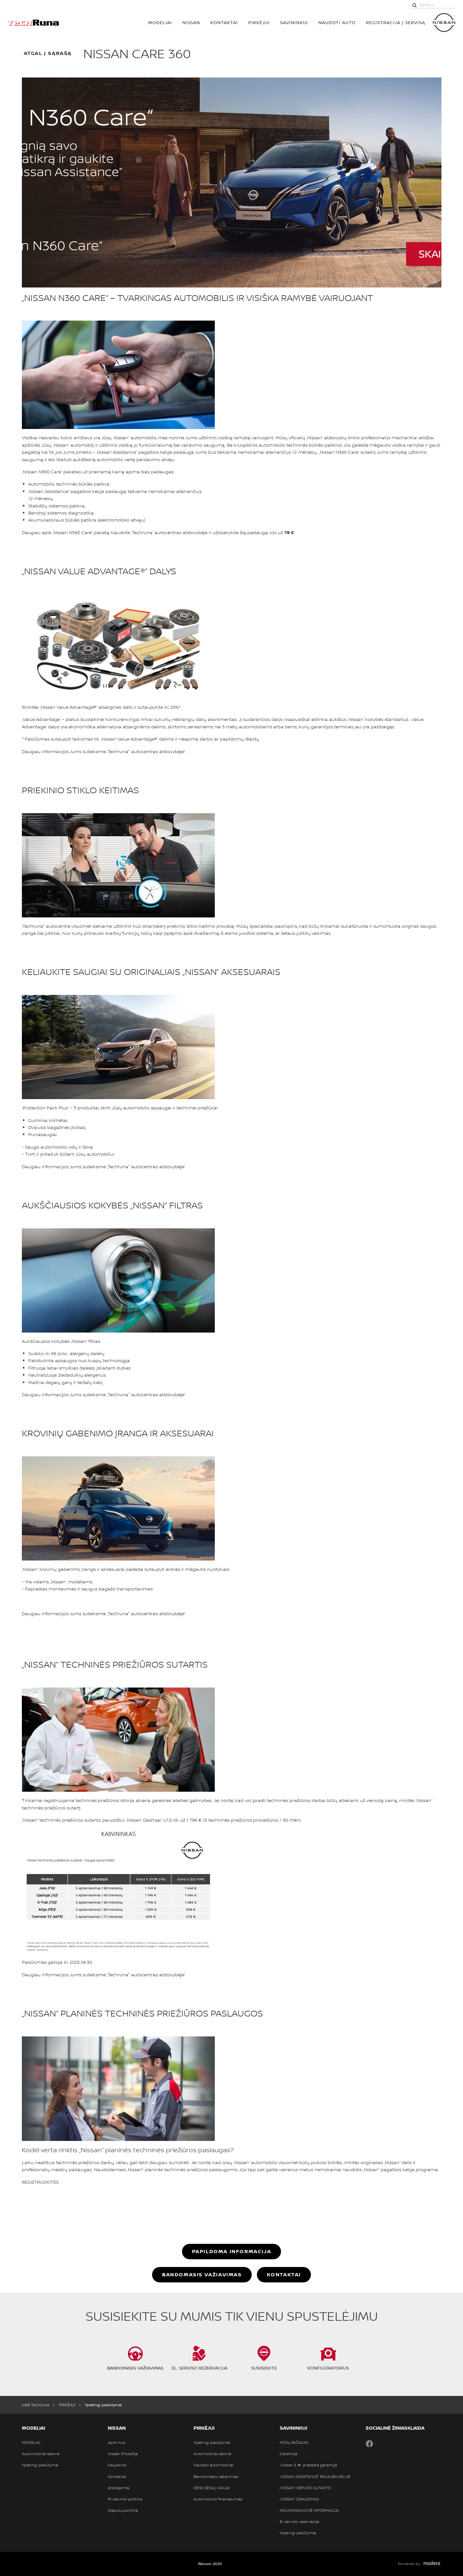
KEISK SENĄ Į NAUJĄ (212, 2487)
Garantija (288, 2453)
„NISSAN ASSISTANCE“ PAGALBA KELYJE (315, 2476)
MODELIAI (160, 22)
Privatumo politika (125, 2499)
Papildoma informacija (231, 2251)
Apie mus (116, 2442)
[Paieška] (414, 4)
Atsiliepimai (119, 2487)
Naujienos (117, 2465)
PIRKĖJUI (259, 22)
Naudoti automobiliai (213, 2465)
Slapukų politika (123, 2510)
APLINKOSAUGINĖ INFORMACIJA (309, 2510)
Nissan (191, 22)
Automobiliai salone (40, 2453)
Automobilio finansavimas (218, 2499)
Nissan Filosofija (123, 2453)
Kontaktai (224, 22)
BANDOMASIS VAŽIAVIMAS (202, 2274)
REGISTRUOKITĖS (40, 2182)
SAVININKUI (294, 22)
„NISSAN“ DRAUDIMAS (299, 2499)
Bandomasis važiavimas (216, 2476)
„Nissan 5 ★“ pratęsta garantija (308, 2465)
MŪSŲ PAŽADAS (294, 2442)
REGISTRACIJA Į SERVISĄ (395, 22)
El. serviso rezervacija (299, 2521)
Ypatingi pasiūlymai (40, 2465)
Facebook (369, 2443)
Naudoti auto (337, 22)
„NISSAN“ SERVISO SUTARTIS (305, 2487)
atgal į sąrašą (48, 53)
